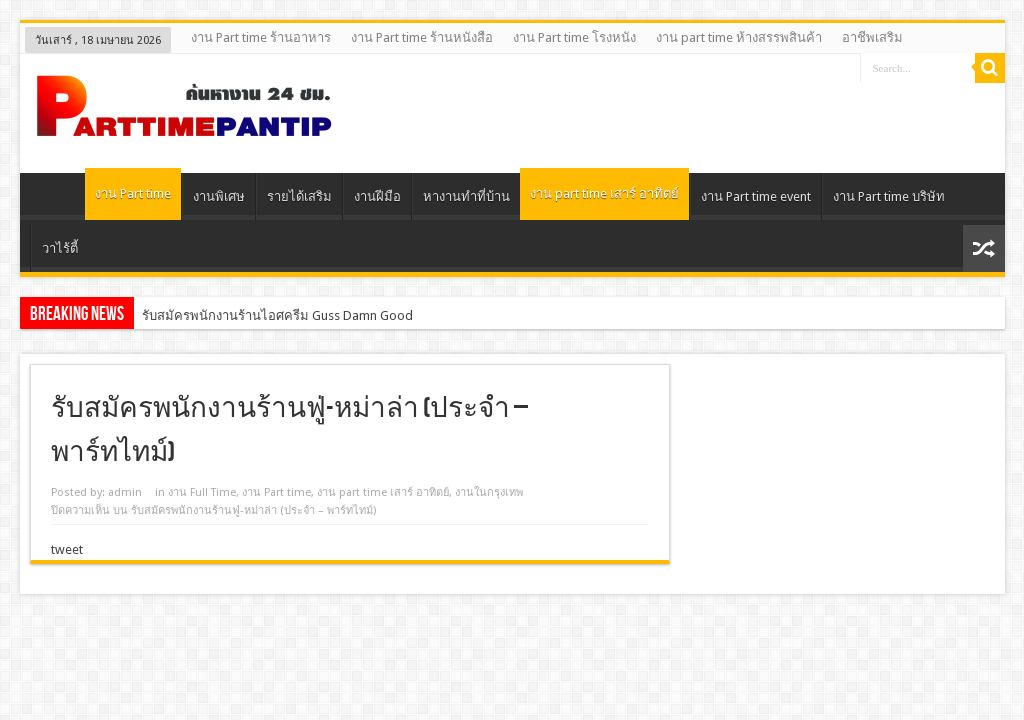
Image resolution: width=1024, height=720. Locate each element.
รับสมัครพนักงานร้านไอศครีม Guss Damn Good (277, 315)
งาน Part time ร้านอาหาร (261, 37)
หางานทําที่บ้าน (466, 196)
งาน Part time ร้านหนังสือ (422, 37)
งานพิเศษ (219, 196)
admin (125, 492)
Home (57, 199)
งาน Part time (133, 193)
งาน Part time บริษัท (889, 196)
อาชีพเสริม (872, 37)
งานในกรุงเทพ (489, 492)
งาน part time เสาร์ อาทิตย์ (604, 193)
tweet (67, 549)
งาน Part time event (756, 196)
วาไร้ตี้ (60, 248)
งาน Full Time (202, 492)
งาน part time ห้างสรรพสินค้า (739, 37)
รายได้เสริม (299, 196)
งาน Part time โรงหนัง (574, 37)
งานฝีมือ (377, 196)
